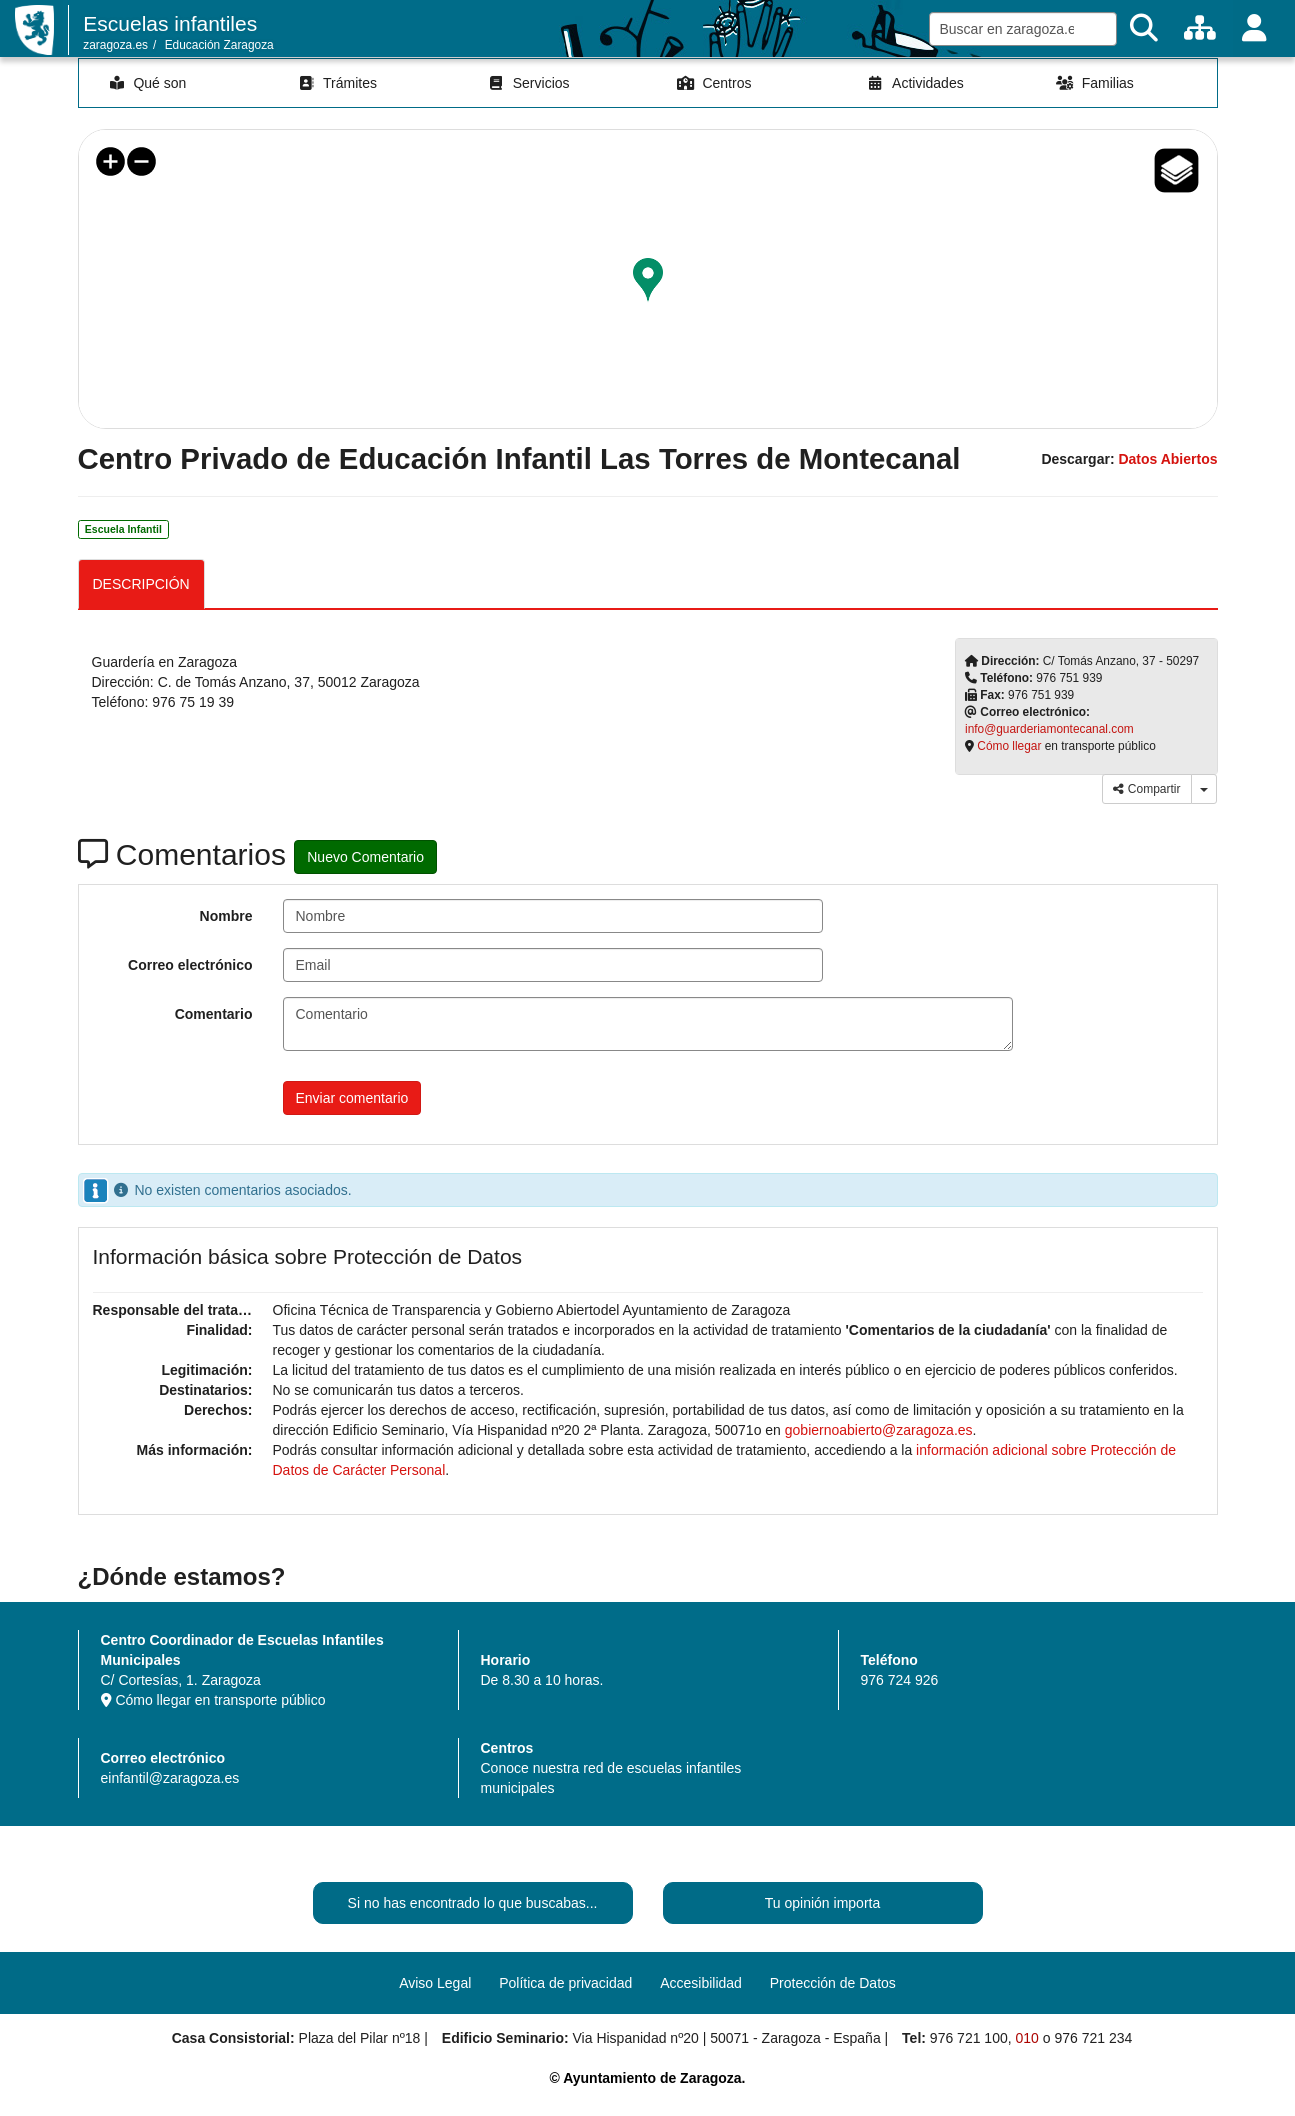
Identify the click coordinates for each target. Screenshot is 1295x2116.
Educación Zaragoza (219, 45)
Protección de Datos (833, 1983)
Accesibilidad (701, 1983)
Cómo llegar (1009, 746)
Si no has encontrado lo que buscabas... (473, 1903)
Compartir (1146, 789)
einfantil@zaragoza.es (170, 1778)
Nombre (226, 916)
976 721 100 (969, 2038)
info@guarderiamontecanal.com (1049, 729)
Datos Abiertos (1167, 459)
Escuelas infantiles (170, 23)
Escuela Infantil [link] (123, 529)
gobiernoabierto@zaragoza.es (879, 1430)
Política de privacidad (565, 1983)
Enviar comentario (352, 1098)
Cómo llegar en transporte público (213, 1700)
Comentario (214, 1014)
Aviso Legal (435, 1983)
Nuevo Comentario (365, 857)
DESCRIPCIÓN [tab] (141, 584)
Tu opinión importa (822, 1903)
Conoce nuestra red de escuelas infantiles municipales (611, 1778)
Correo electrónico (190, 965)
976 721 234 (1093, 2038)
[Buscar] (1144, 28)
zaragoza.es (115, 45)
